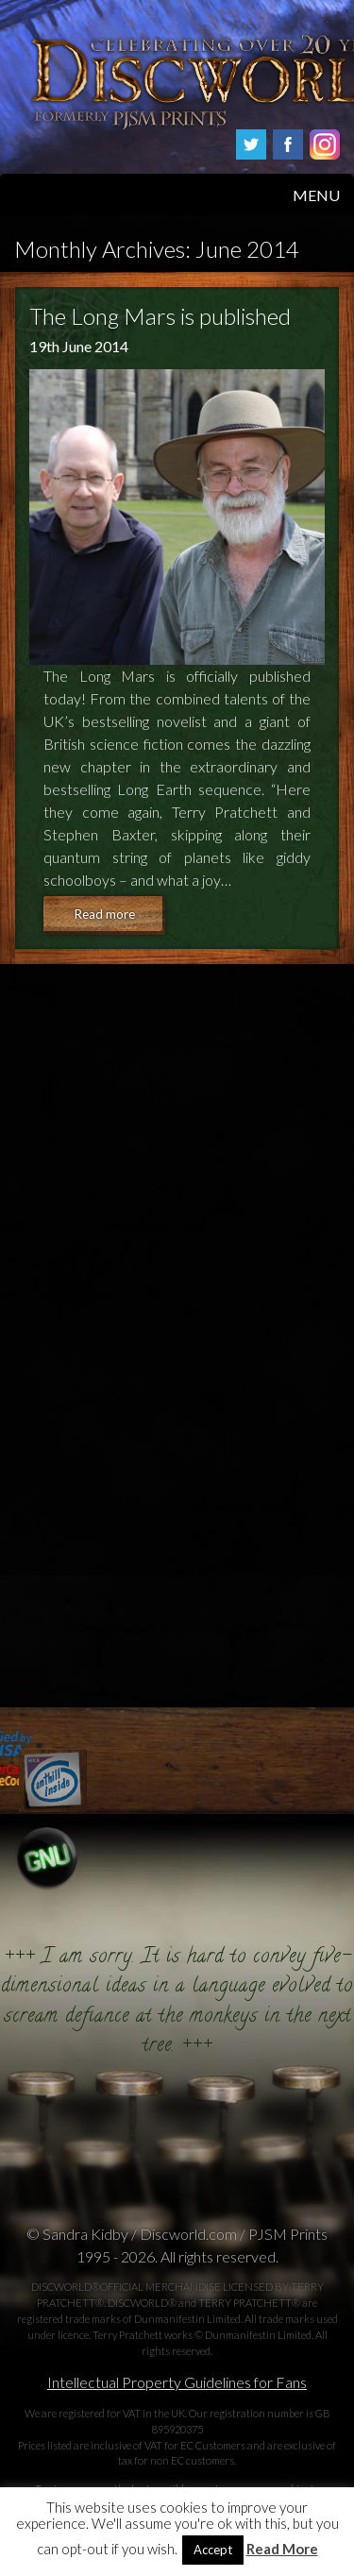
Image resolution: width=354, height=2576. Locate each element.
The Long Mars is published (160, 316)
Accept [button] (213, 2549)
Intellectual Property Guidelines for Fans (177, 2382)
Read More (282, 2549)
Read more (104, 914)
